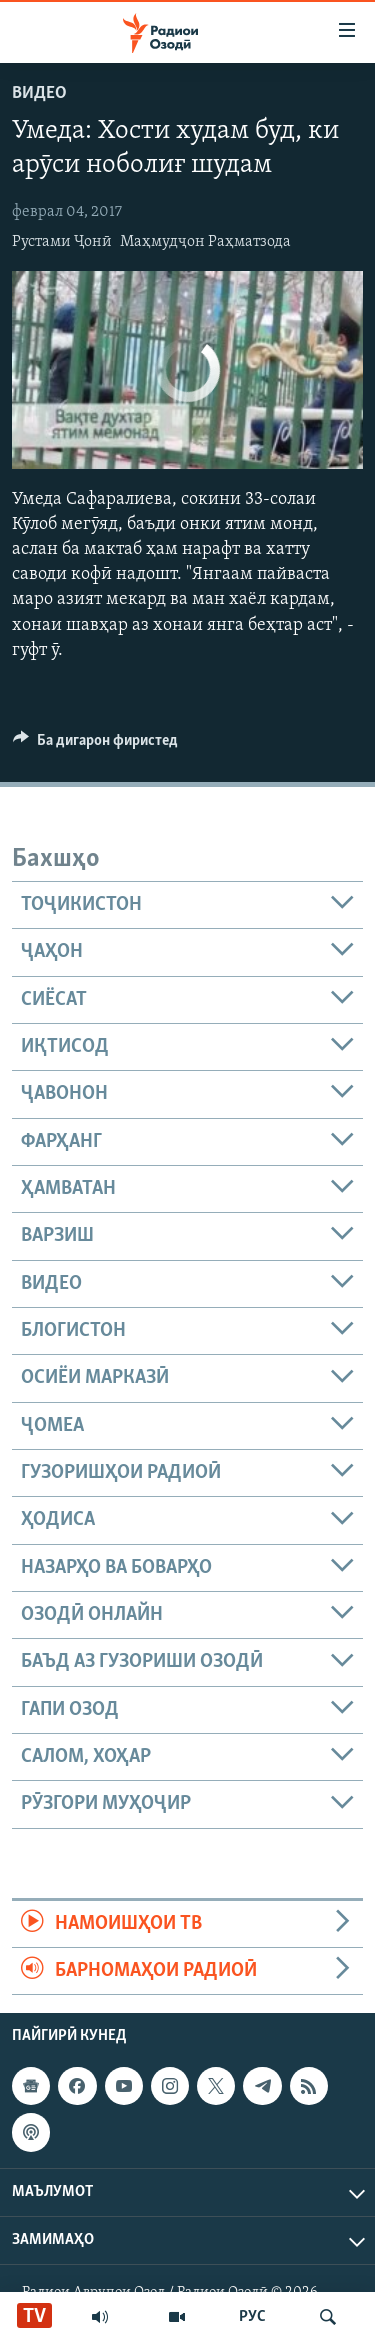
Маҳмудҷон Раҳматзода (205, 242)
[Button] (95, 745)
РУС (252, 2317)
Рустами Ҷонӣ (62, 242)
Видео (39, 93)
